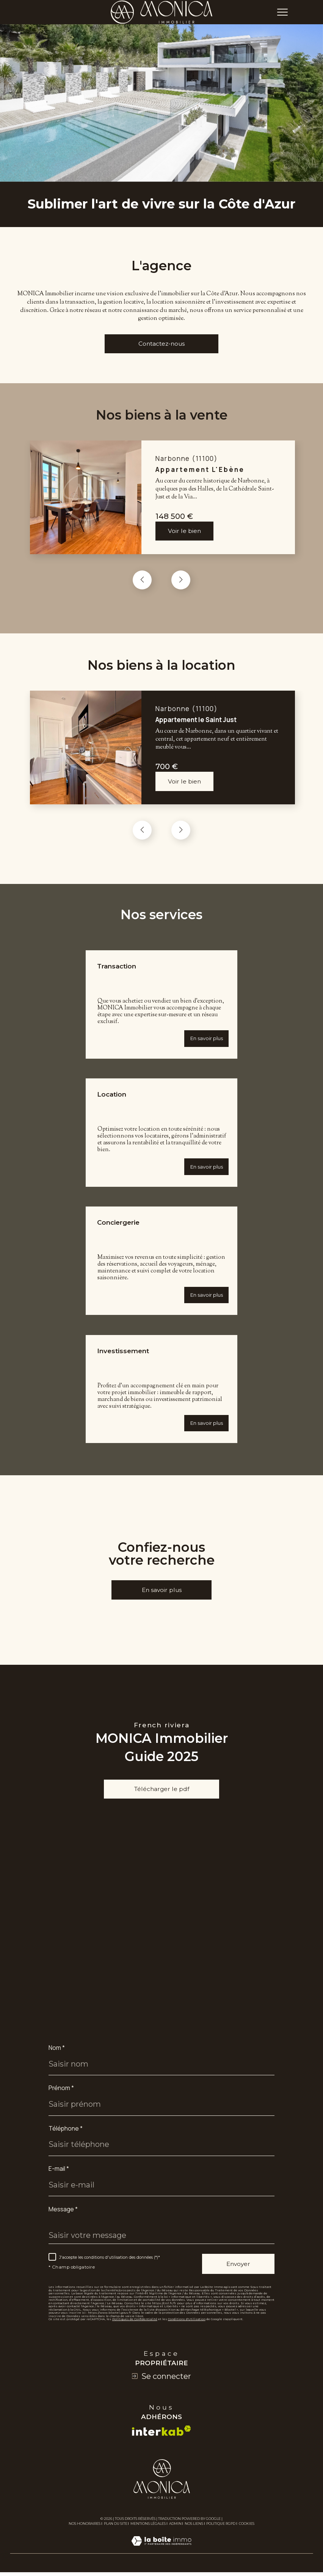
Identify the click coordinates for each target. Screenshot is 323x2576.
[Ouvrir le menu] (282, 12)
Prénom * (61, 2100)
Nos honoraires (84, 2536)
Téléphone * (66, 2140)
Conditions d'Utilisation (191, 2332)
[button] (181, 582)
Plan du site (115, 2536)
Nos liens (194, 2536)
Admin (175, 2536)
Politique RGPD (220, 2536)
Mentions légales (148, 2536)
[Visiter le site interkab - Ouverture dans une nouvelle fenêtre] (161, 2443)
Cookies (246, 2536)
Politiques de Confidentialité (136, 2332)
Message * (63, 2221)
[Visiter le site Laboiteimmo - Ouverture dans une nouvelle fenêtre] (161, 2562)
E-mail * (59, 2181)
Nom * (57, 2059)
